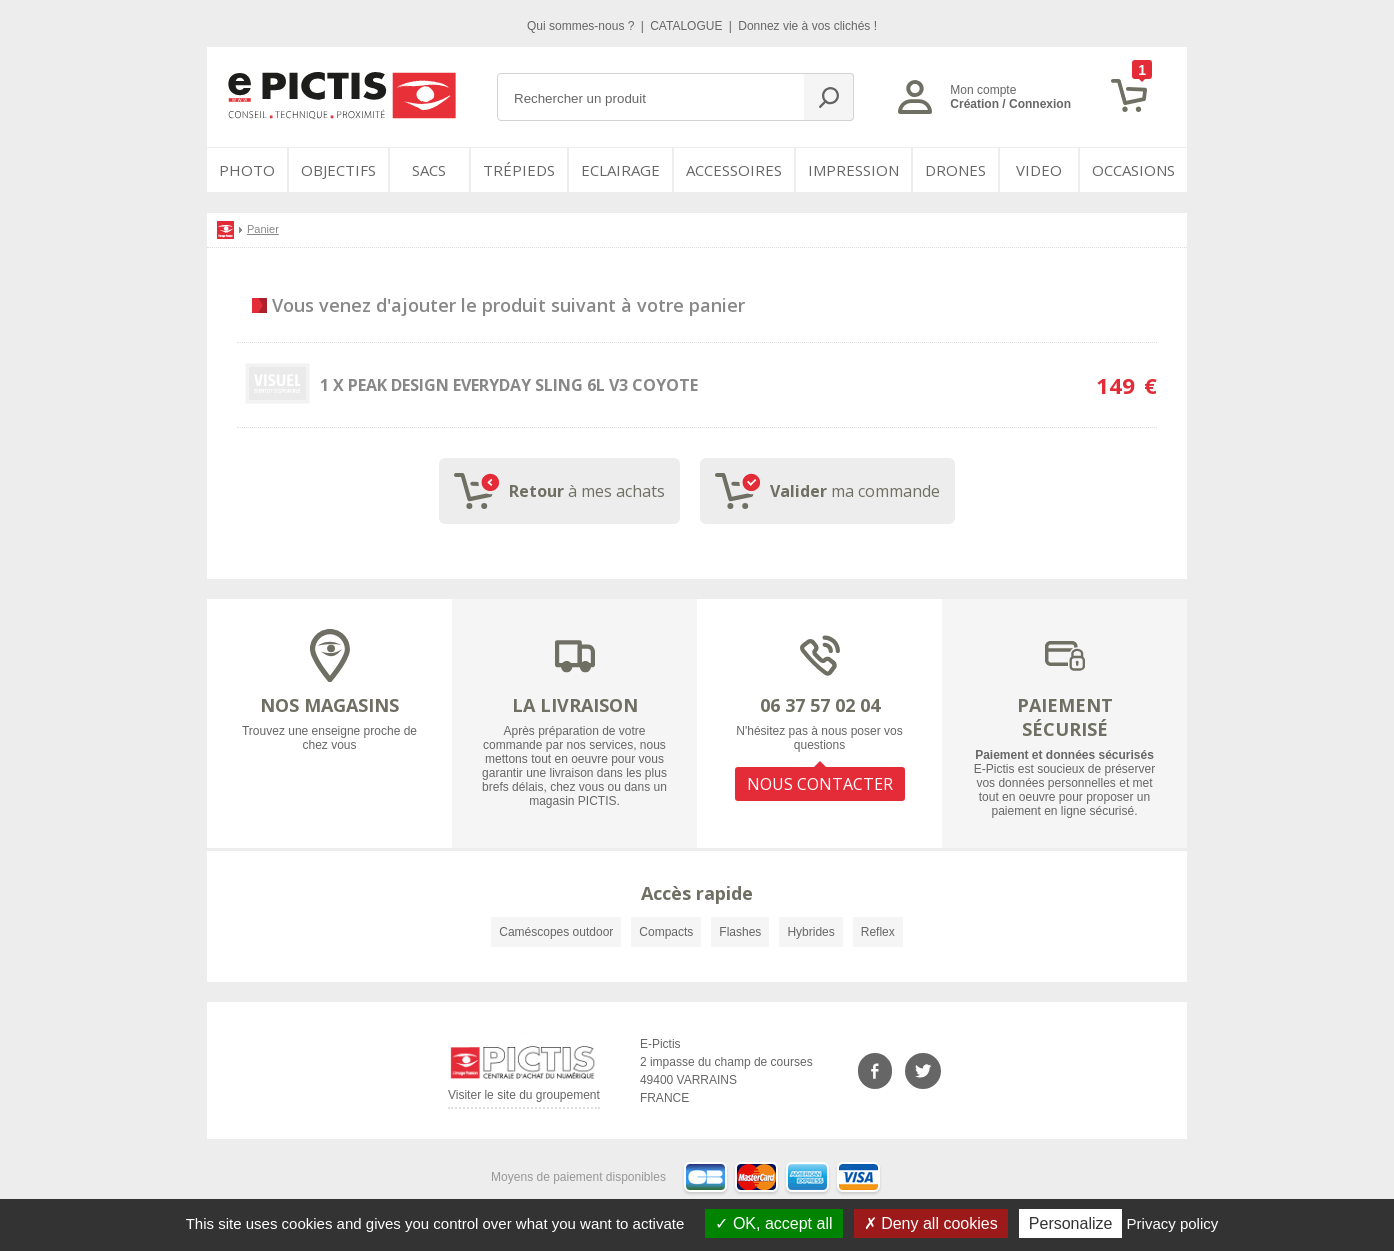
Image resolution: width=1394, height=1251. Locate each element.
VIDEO (1039, 170)
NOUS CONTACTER (820, 784)
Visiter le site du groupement (524, 1098)
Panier (263, 229)
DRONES (955, 170)
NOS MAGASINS (329, 705)
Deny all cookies (931, 1223)
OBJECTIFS (338, 170)
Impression (853, 170)
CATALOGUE (688, 26)
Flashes (740, 932)
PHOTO (247, 170)
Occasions (1133, 170)
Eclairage (620, 170)
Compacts (666, 932)
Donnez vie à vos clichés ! (807, 26)
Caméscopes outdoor (556, 932)
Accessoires (734, 170)
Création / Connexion (1010, 104)
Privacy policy (1173, 1223)
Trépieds (519, 170)
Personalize (1071, 1223)
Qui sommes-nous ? (582, 26)
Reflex (878, 932)
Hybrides (810, 932)
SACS (429, 170)
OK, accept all (773, 1223)
